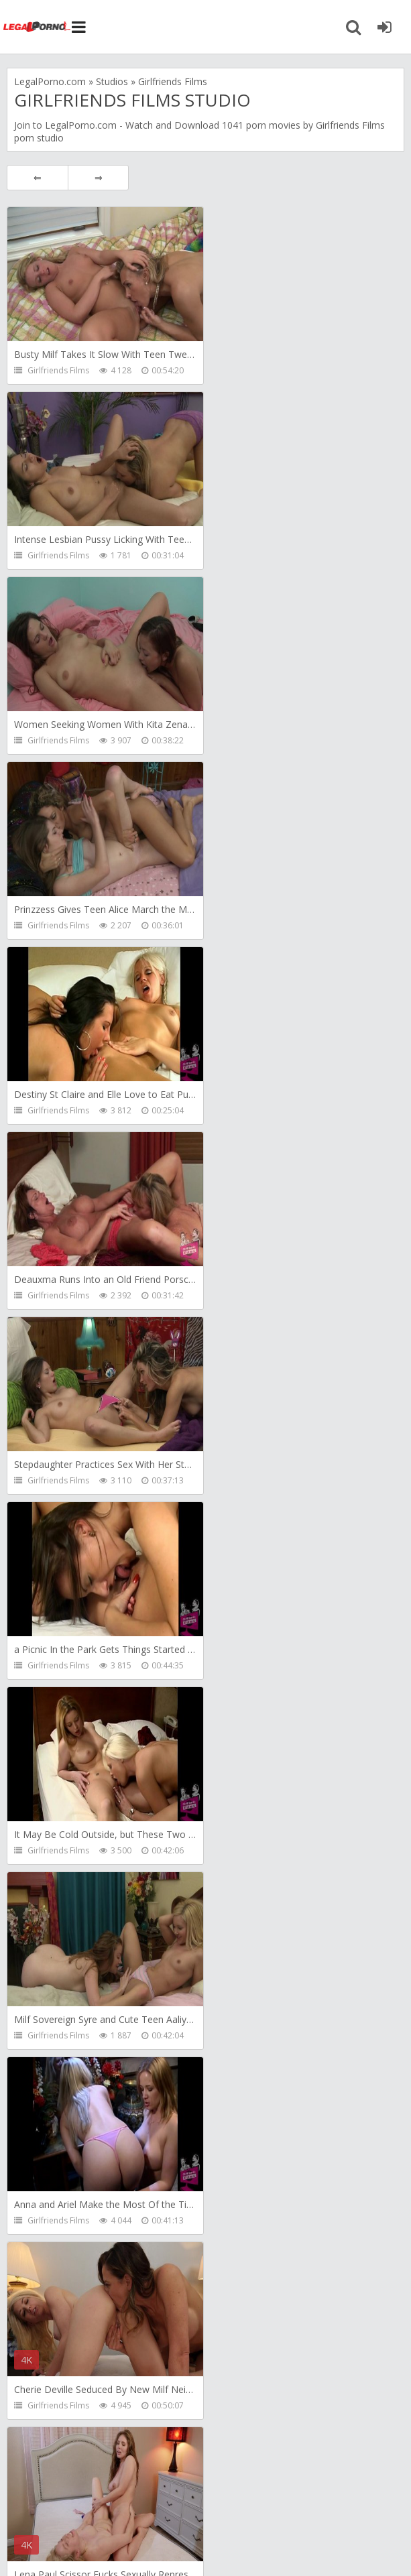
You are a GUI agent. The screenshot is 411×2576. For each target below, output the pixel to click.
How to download (204, 2501)
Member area (107, 2501)
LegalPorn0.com (112, 2541)
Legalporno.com (36, 27)
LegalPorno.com (81, 125)
